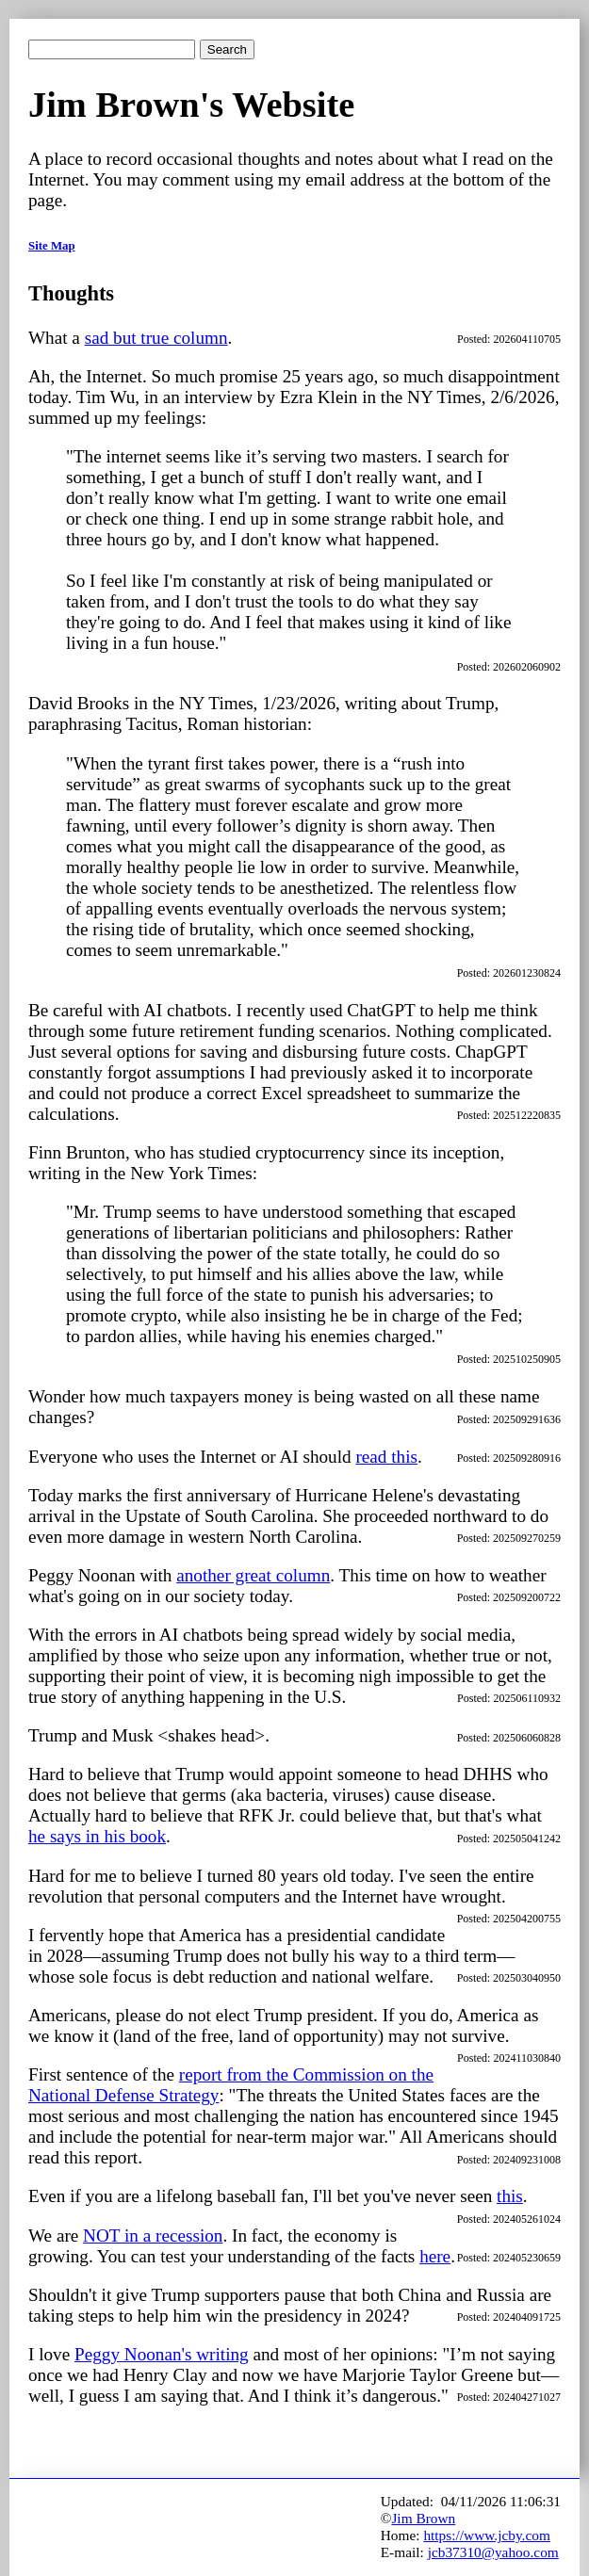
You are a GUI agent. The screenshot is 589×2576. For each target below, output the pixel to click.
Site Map (51, 245)
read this (386, 1456)
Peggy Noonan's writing (161, 2354)
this (510, 2196)
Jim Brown (423, 2518)
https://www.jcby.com (486, 2535)
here (434, 2256)
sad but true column (156, 338)
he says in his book (97, 1836)
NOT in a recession (152, 2235)
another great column (253, 1575)
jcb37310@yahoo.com (493, 2552)
